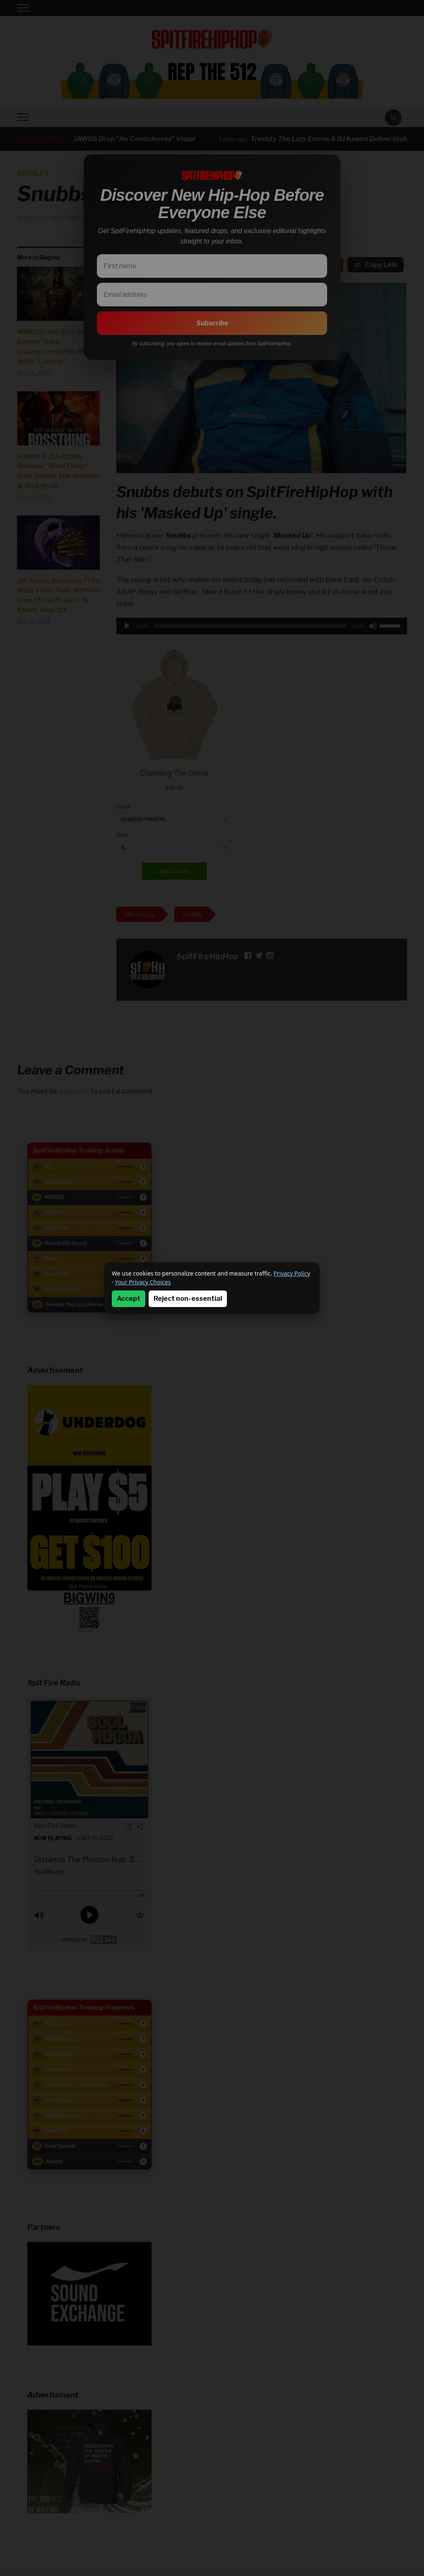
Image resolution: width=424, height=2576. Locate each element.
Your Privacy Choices (143, 1282)
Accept (128, 1298)
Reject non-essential (188, 1298)
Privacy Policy (292, 1273)
